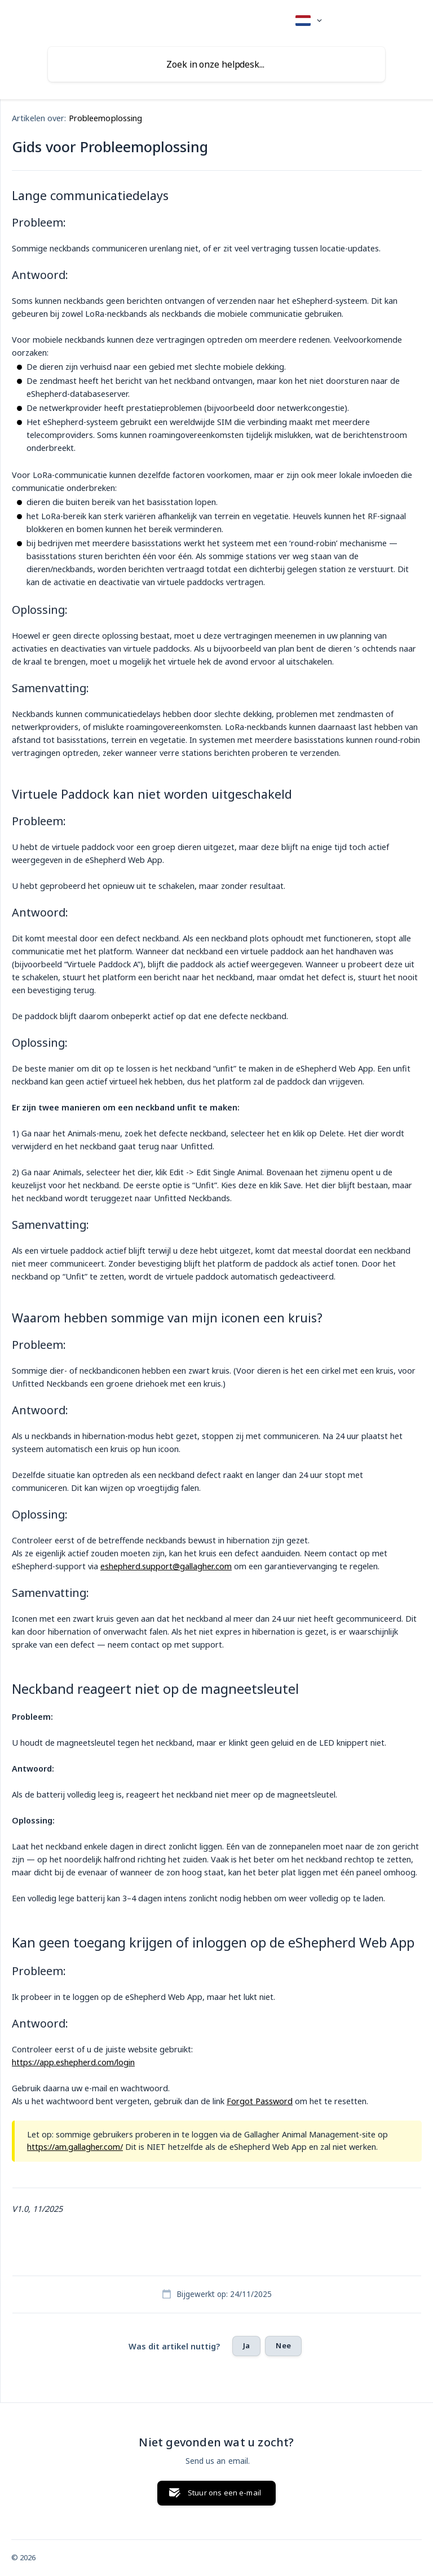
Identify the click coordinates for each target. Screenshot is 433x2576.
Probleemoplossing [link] (106, 118)
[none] (309, 21)
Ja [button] (246, 2345)
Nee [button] (283, 2345)
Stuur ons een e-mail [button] (224, 2493)
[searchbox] (216, 64)
